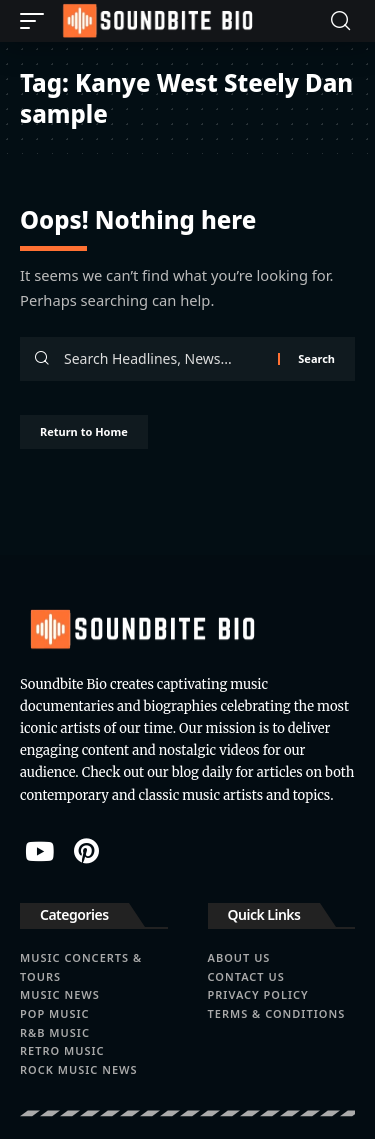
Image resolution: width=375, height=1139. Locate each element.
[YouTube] (39, 851)
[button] (37, 21)
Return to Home (84, 431)
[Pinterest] (86, 851)
